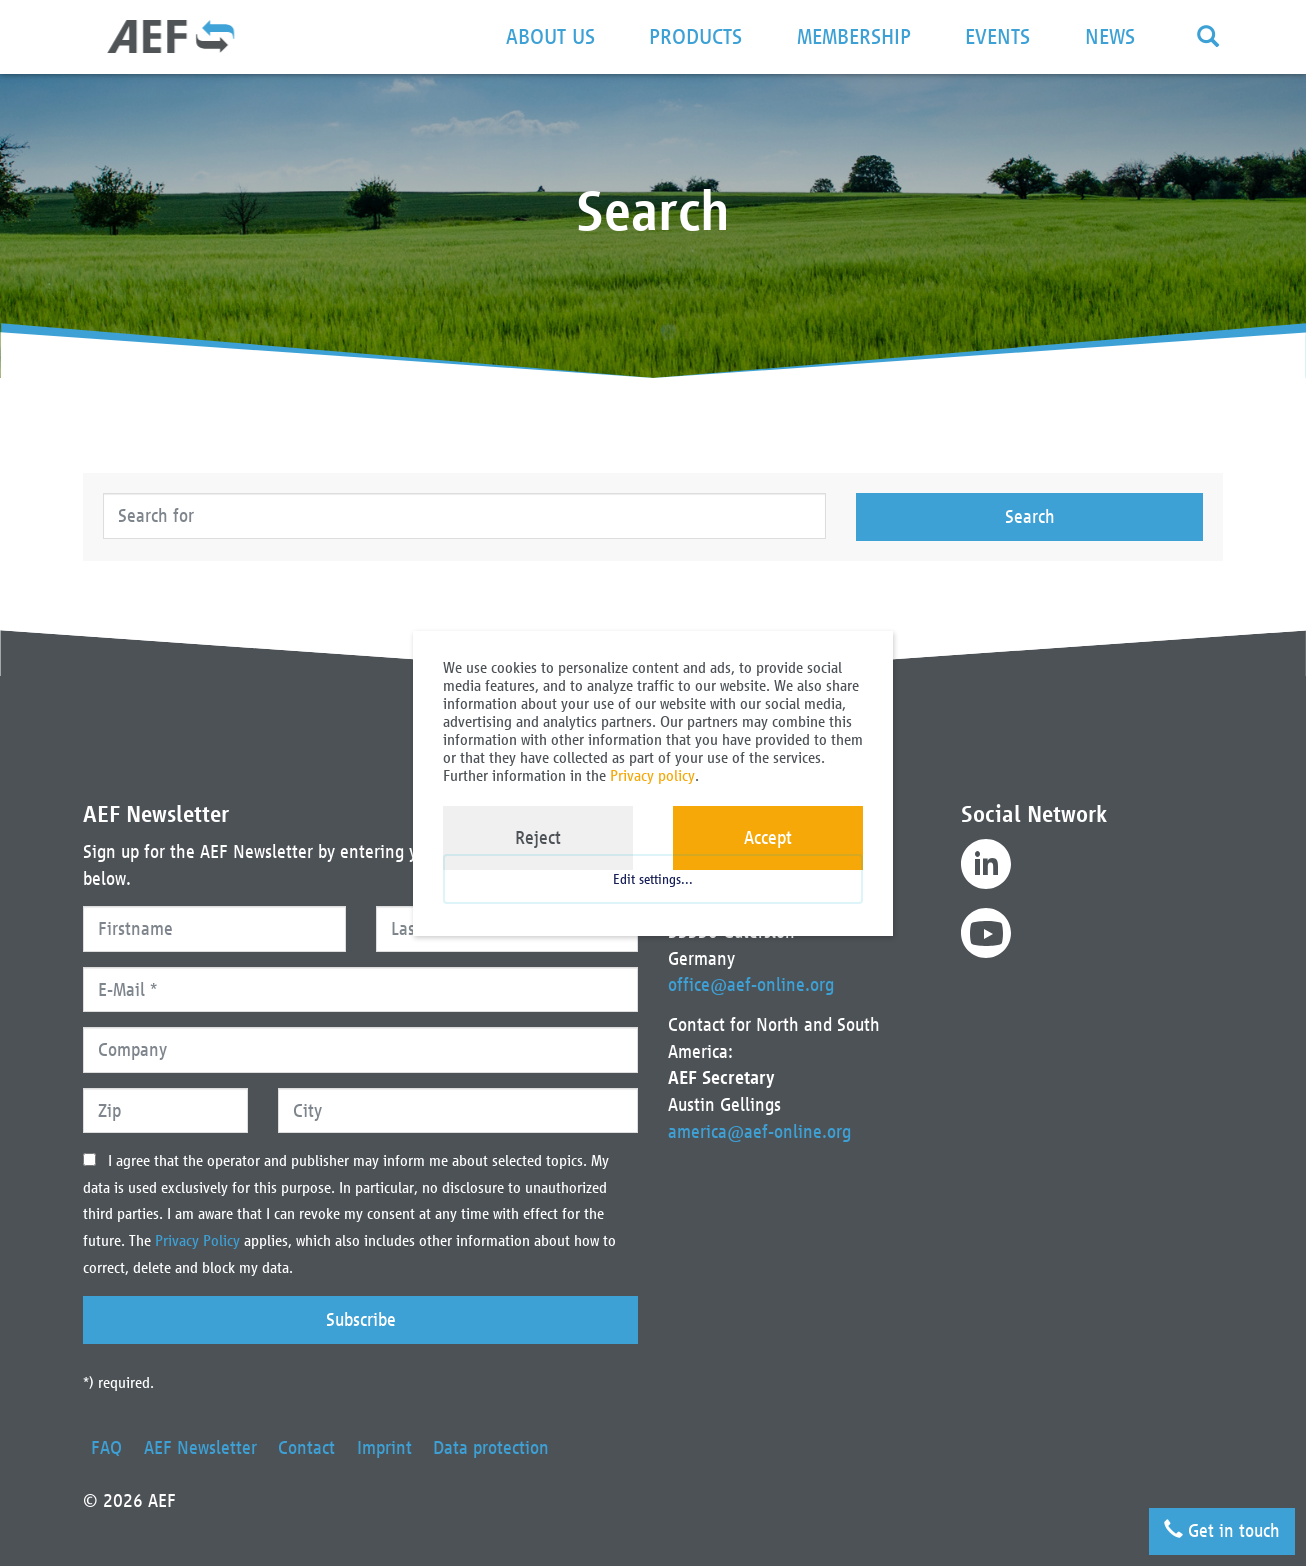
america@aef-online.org (759, 1131)
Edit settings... (653, 889)
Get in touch (1220, 1528)
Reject (538, 837)
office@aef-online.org (751, 984)
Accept (768, 837)
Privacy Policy (199, 1241)
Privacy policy (652, 775)
